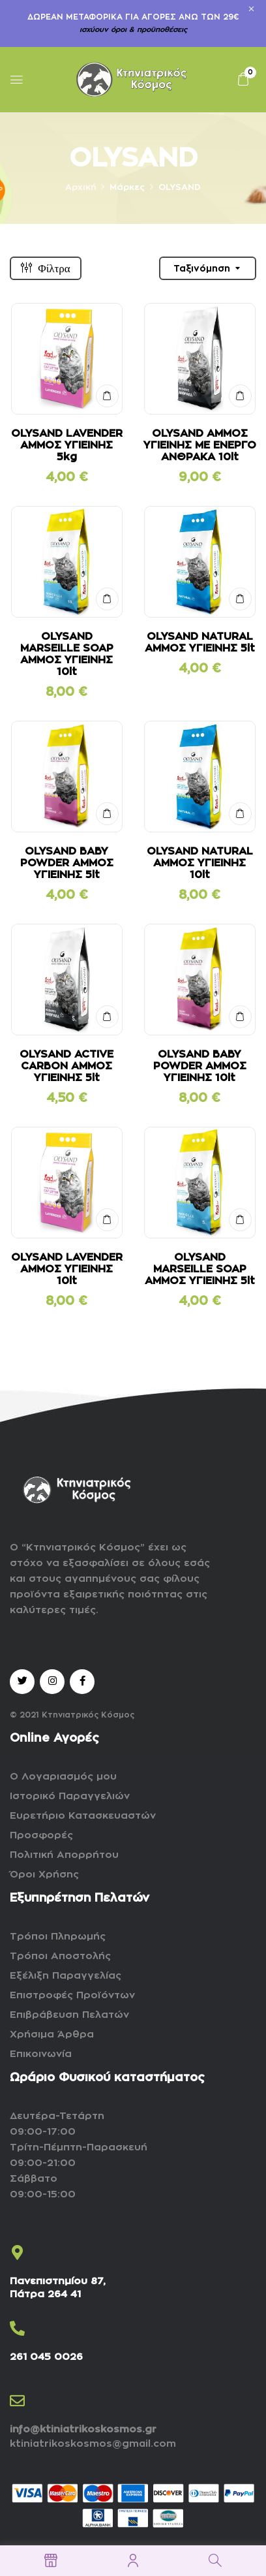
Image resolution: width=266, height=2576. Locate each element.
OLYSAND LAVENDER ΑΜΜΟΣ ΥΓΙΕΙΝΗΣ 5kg (67, 445)
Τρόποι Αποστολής (60, 1956)
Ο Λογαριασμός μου (63, 1777)
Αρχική (80, 187)
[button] (243, 79)
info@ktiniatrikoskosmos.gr (83, 2429)
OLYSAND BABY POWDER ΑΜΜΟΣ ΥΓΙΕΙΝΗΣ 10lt (199, 1066)
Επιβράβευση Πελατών (69, 2015)
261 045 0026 (46, 2357)
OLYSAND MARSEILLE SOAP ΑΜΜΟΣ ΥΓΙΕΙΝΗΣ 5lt (200, 1269)
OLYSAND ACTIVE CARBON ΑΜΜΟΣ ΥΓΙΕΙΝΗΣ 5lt (66, 1066)
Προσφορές (41, 1835)
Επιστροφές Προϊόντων (72, 1995)
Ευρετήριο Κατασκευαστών (83, 1816)
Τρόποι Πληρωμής (58, 1936)
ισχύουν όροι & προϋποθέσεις (133, 29)
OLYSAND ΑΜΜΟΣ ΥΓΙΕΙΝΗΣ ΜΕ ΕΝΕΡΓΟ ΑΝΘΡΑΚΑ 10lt (199, 445)
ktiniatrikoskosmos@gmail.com (93, 2444)
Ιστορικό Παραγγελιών (70, 1796)
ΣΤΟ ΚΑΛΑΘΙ (107, 396)
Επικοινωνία (41, 2054)
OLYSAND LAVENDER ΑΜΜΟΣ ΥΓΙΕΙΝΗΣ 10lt (67, 1269)
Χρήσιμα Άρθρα (52, 2034)
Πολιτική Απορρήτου (64, 1855)
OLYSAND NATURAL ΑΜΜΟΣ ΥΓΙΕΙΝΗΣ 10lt (200, 863)
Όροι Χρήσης (44, 1874)
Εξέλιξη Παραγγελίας (65, 1976)
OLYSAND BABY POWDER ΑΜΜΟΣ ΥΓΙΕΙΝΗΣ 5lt (66, 863)
